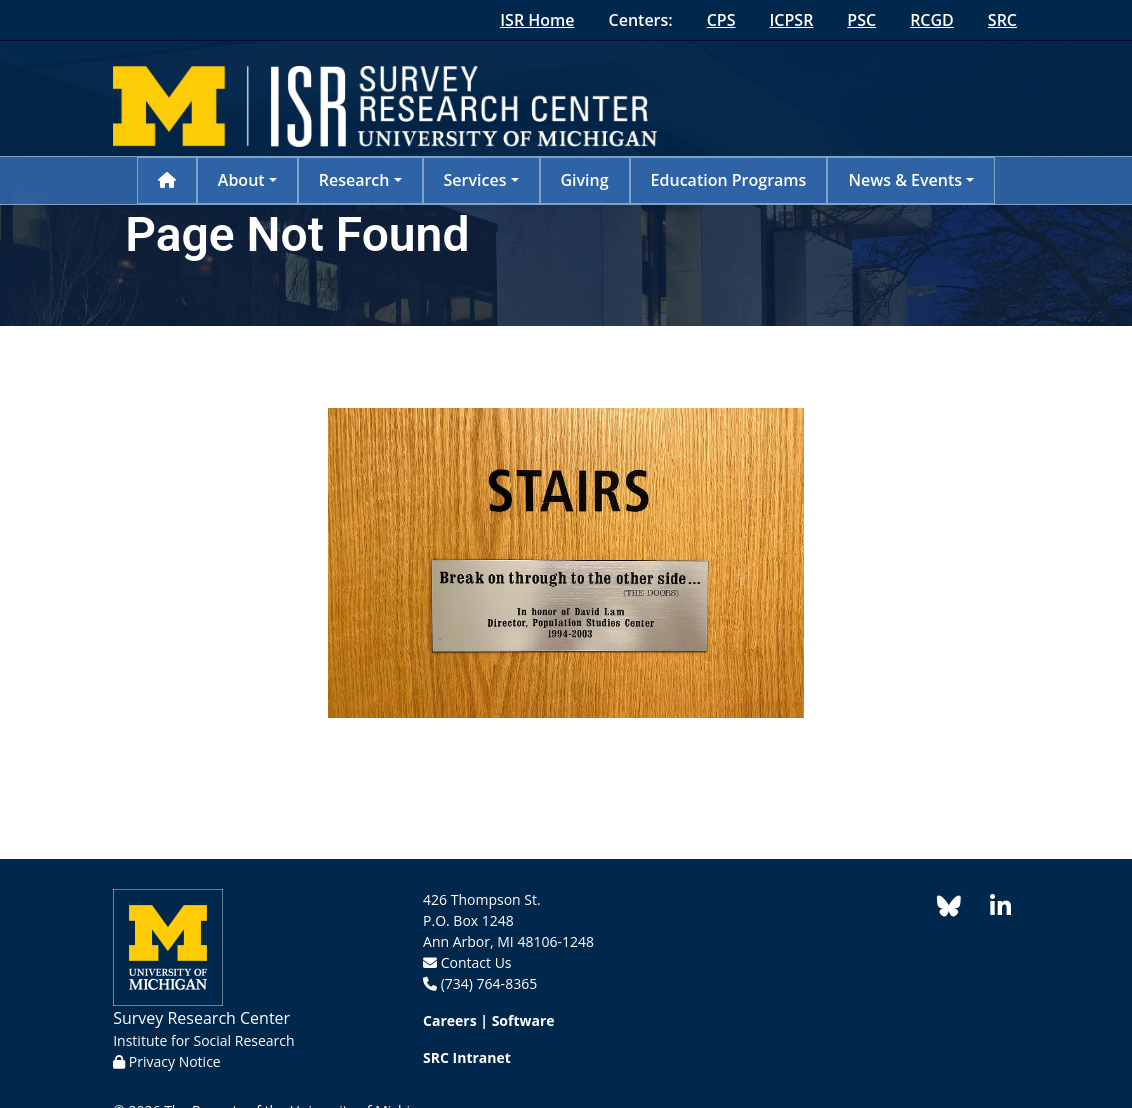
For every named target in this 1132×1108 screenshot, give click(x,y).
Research (354, 180)
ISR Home (537, 20)
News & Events (905, 180)
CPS (721, 20)
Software (523, 1020)
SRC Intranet (467, 1057)
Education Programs (729, 180)
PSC (861, 20)
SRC (1002, 20)
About (241, 180)
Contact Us (476, 962)
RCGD (932, 20)
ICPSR (791, 20)
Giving (585, 180)
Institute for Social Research (203, 1040)
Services (475, 180)
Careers (450, 1020)
